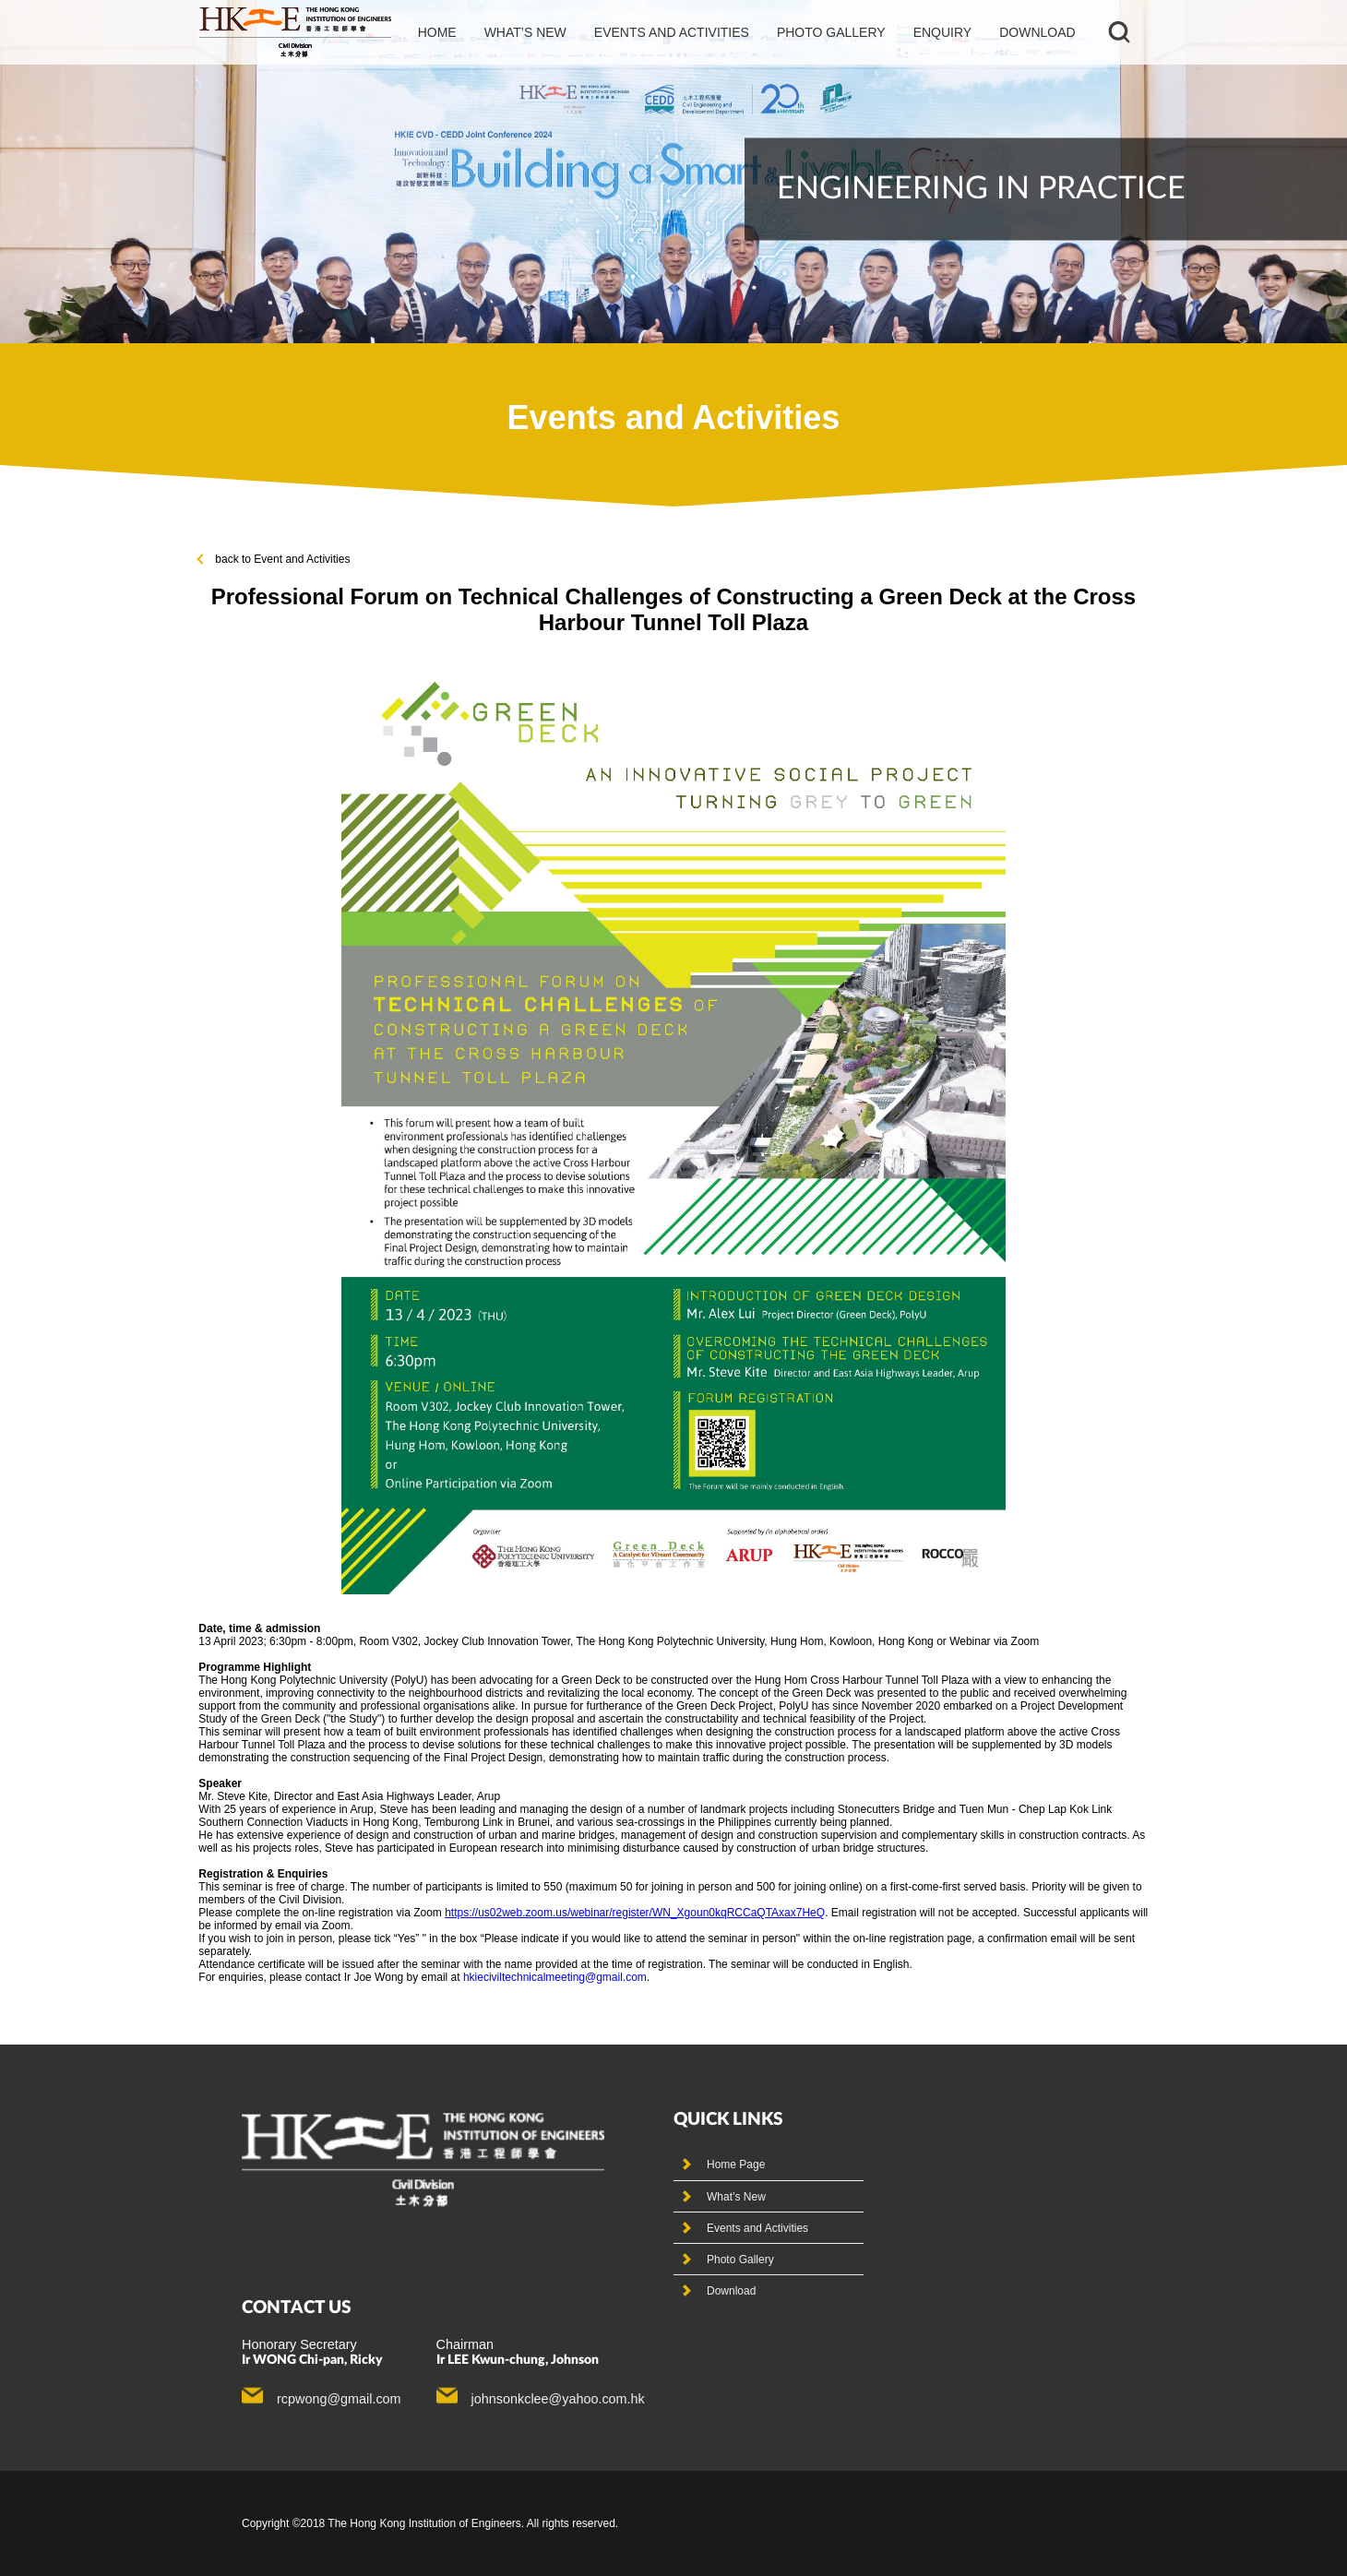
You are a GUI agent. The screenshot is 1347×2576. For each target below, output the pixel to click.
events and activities (671, 32)
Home (437, 32)
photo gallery (831, 32)
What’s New (736, 2196)
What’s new (525, 32)
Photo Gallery (740, 2259)
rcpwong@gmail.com (339, 2398)
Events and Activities (757, 2228)
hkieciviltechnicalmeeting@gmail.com (555, 1977)
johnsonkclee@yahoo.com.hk (558, 2398)
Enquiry (942, 32)
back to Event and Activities (274, 559)
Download (1037, 32)
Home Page (736, 2164)
